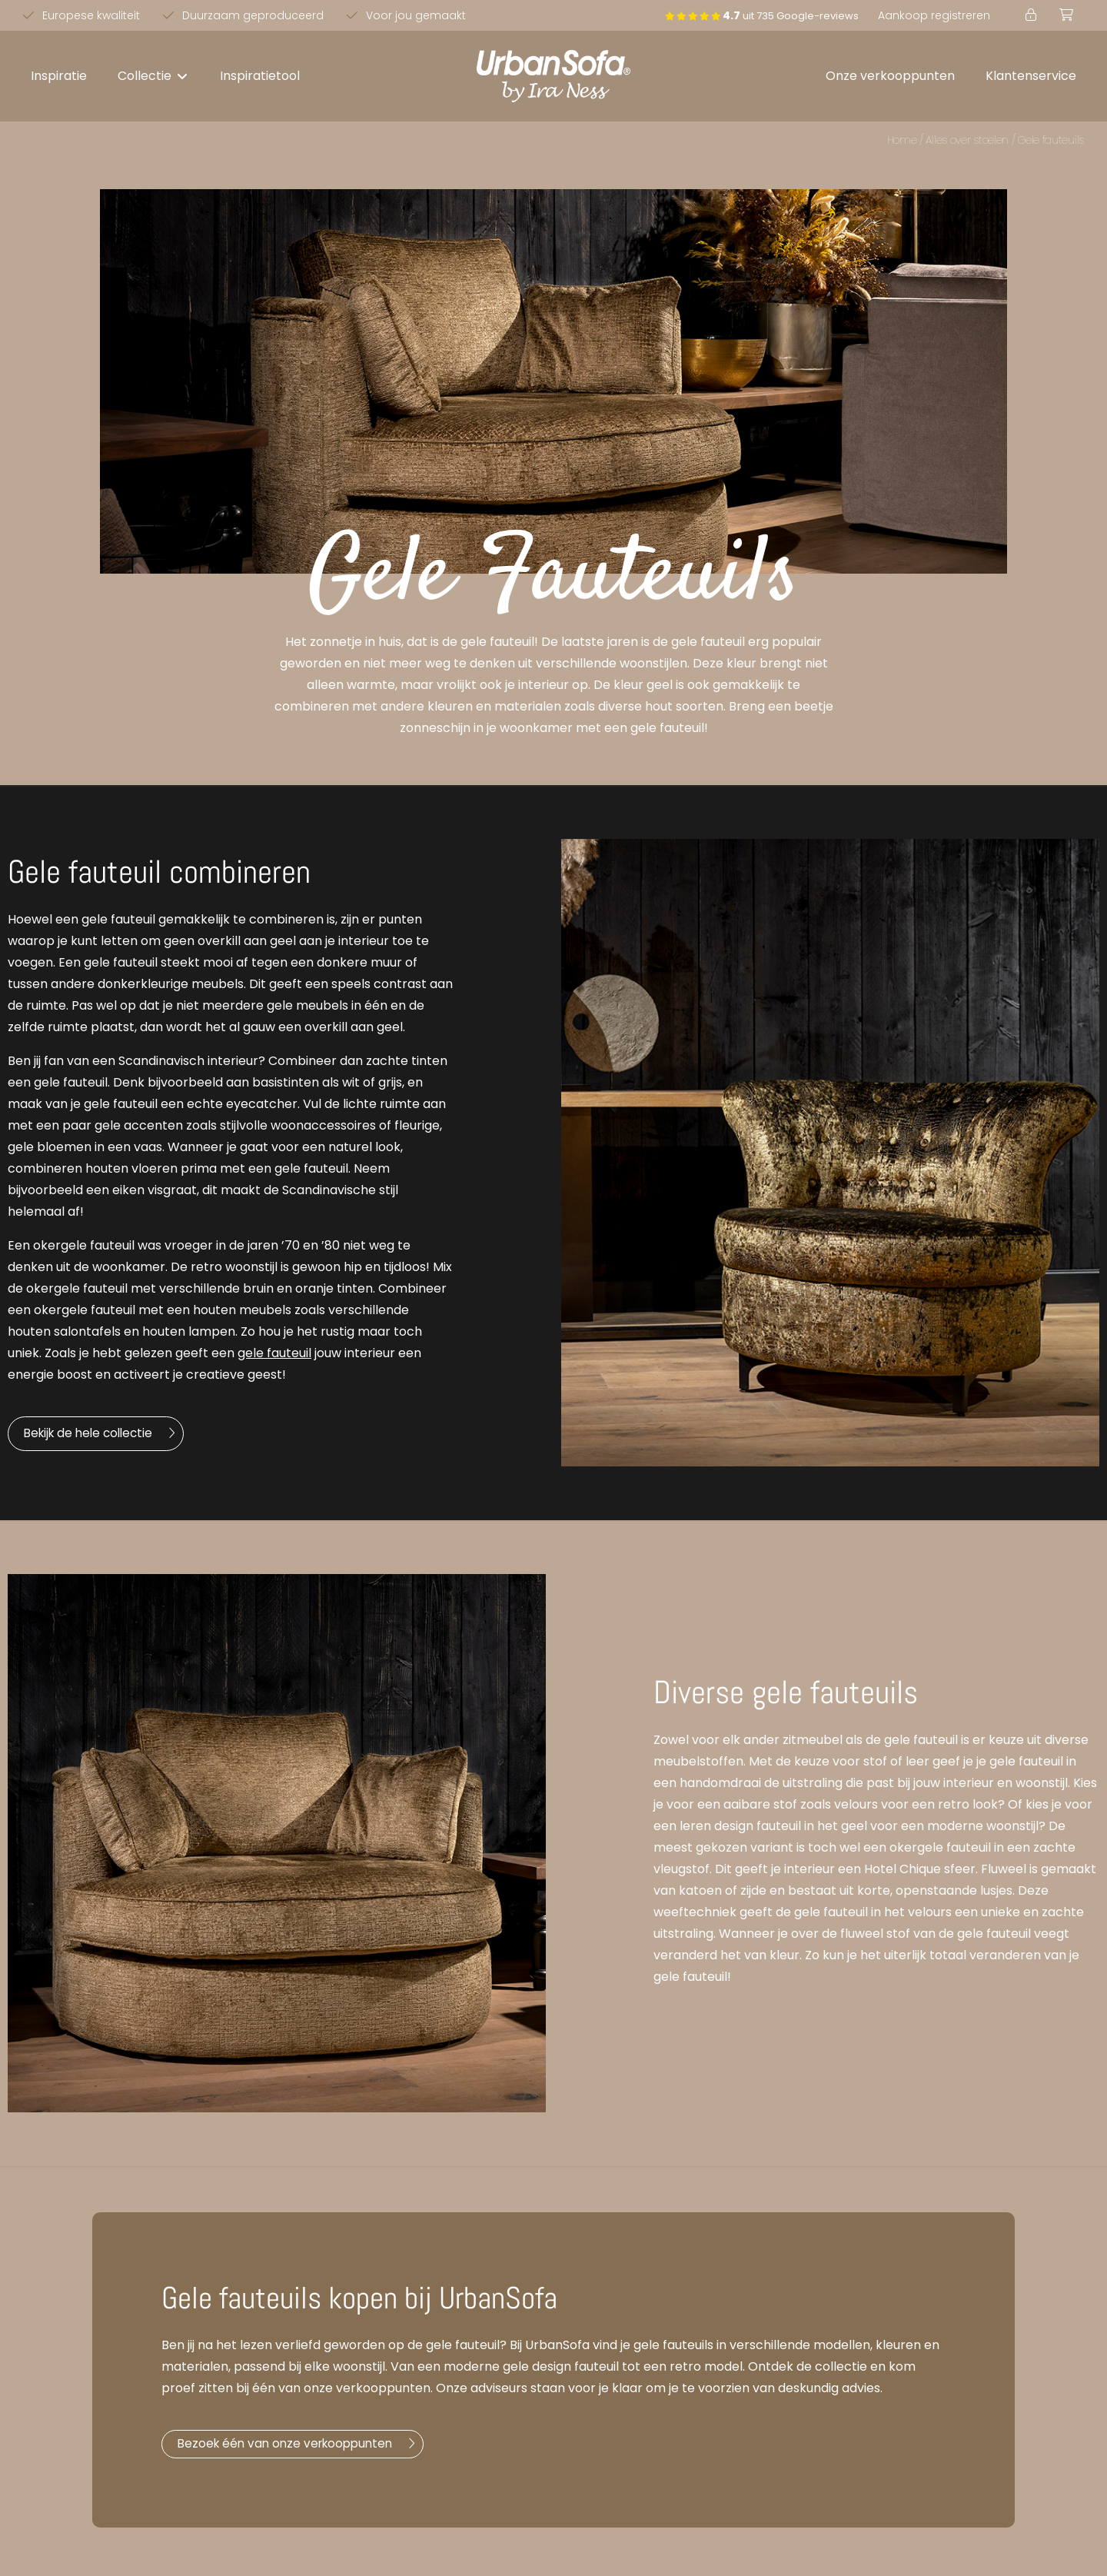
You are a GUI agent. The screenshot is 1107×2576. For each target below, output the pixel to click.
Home (902, 140)
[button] (153, 76)
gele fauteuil (274, 1353)
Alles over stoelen (967, 140)
